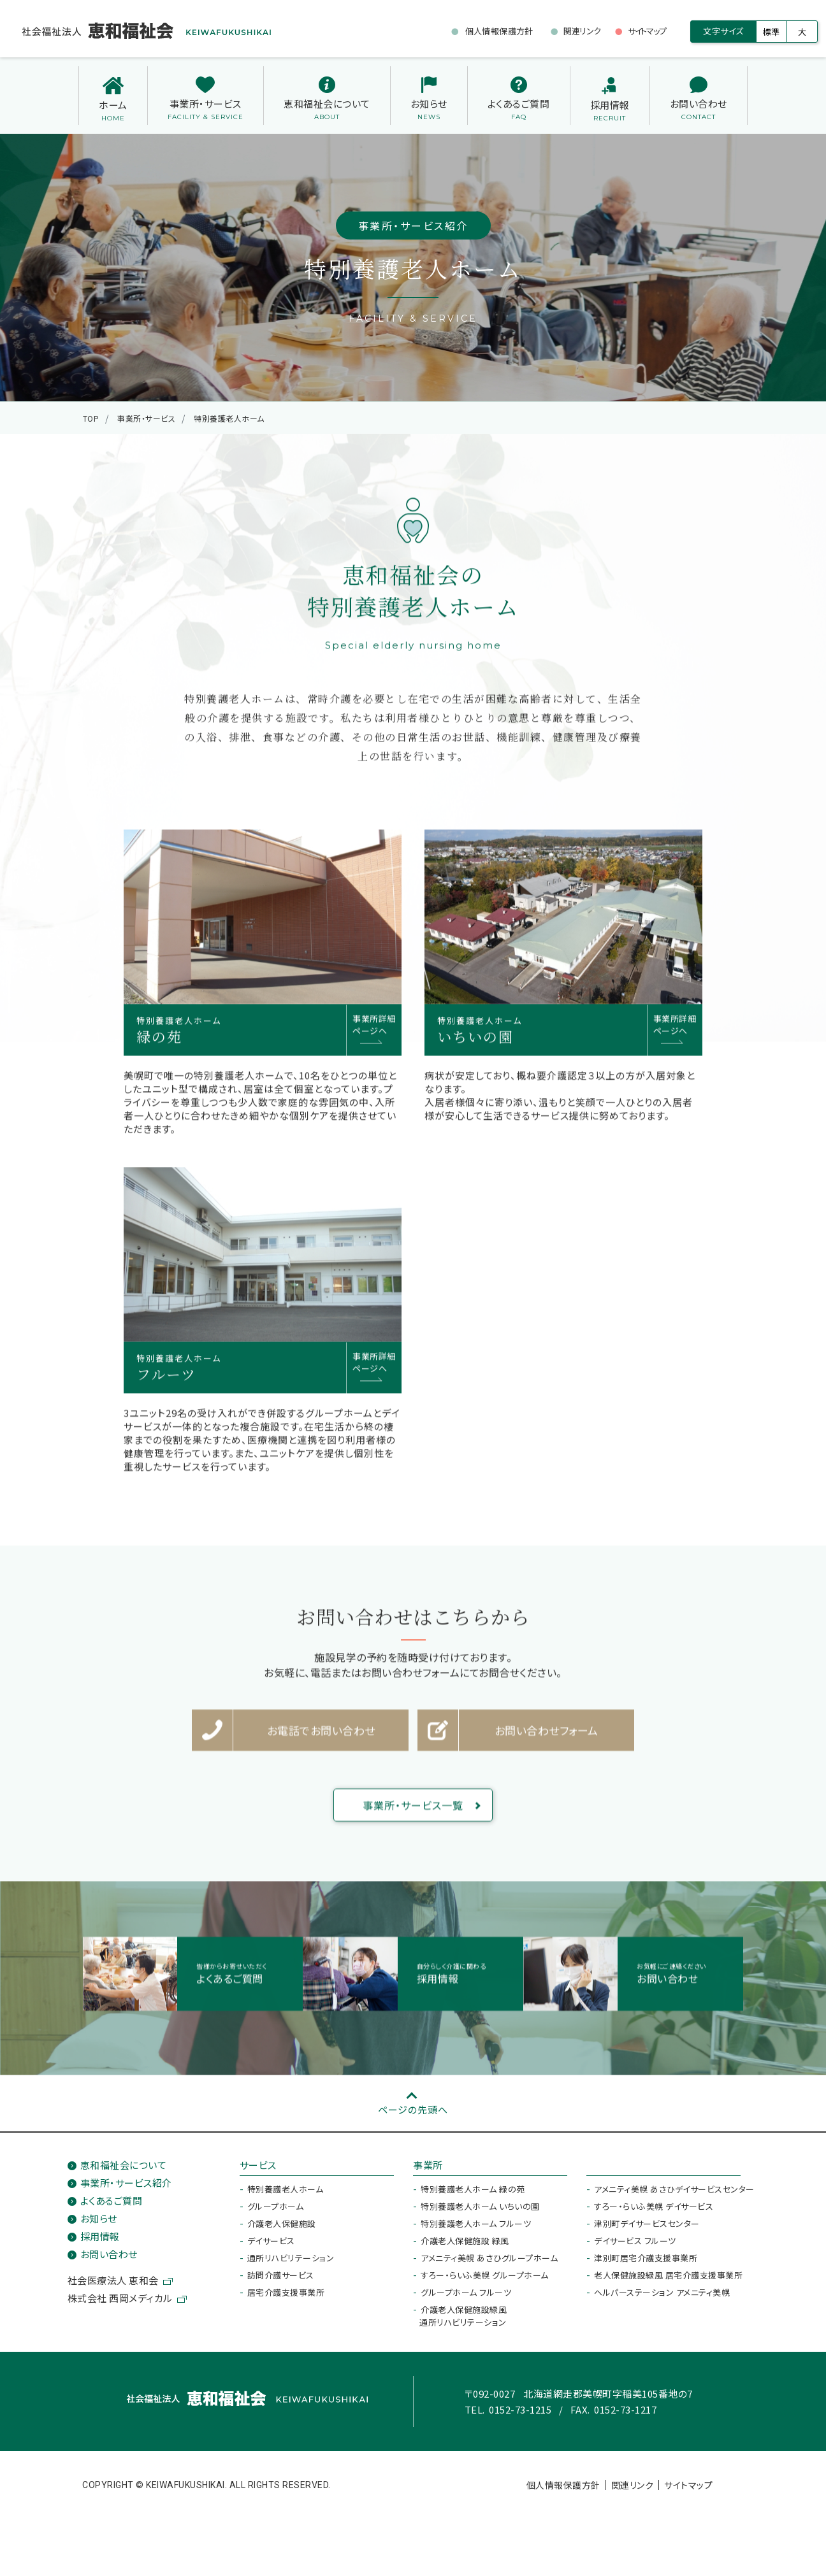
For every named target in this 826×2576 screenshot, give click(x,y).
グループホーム (275, 2213)
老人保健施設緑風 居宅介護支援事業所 (668, 2282)
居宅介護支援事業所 (286, 2299)
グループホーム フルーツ (466, 2299)
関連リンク (632, 2492)
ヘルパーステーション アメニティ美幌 (662, 2299)
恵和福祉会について (123, 2172)
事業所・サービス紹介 (126, 2189)
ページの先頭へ (413, 2116)
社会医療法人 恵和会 (113, 2287)
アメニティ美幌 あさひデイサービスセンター (674, 2196)
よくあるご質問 (111, 2207)
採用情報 (100, 2243)
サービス (258, 2172)
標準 (771, 31)
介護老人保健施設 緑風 (465, 2248)
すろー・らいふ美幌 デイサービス (653, 2213)
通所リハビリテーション (291, 2265)
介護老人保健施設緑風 (463, 2322)
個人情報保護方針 (563, 2492)
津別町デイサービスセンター (647, 2230)
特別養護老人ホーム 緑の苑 (473, 2196)
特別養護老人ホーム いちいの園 (480, 2213)
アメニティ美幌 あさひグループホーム (489, 2265)
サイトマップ (688, 2492)
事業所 (428, 2172)
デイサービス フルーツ (635, 2248)
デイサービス (271, 2248)
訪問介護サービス (280, 2282)
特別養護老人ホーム (285, 2196)
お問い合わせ (109, 2261)
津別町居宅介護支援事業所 (645, 2265)
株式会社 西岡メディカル (120, 2305)
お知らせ (98, 2225)
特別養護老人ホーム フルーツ (476, 2230)
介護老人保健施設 (281, 2230)
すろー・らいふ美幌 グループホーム (485, 2282)
